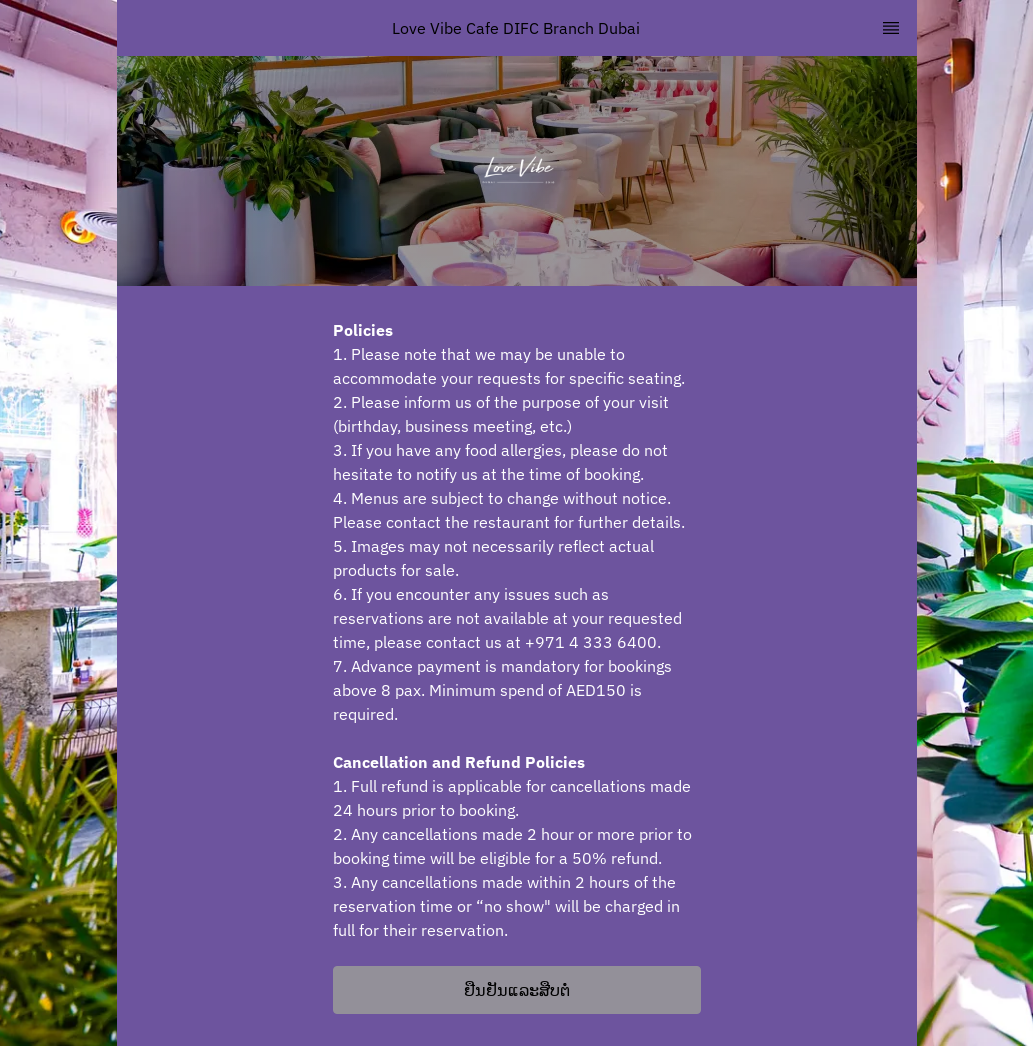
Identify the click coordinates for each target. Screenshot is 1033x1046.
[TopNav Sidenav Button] (891, 28)
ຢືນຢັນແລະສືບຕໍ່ (517, 990)
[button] (517, 990)
